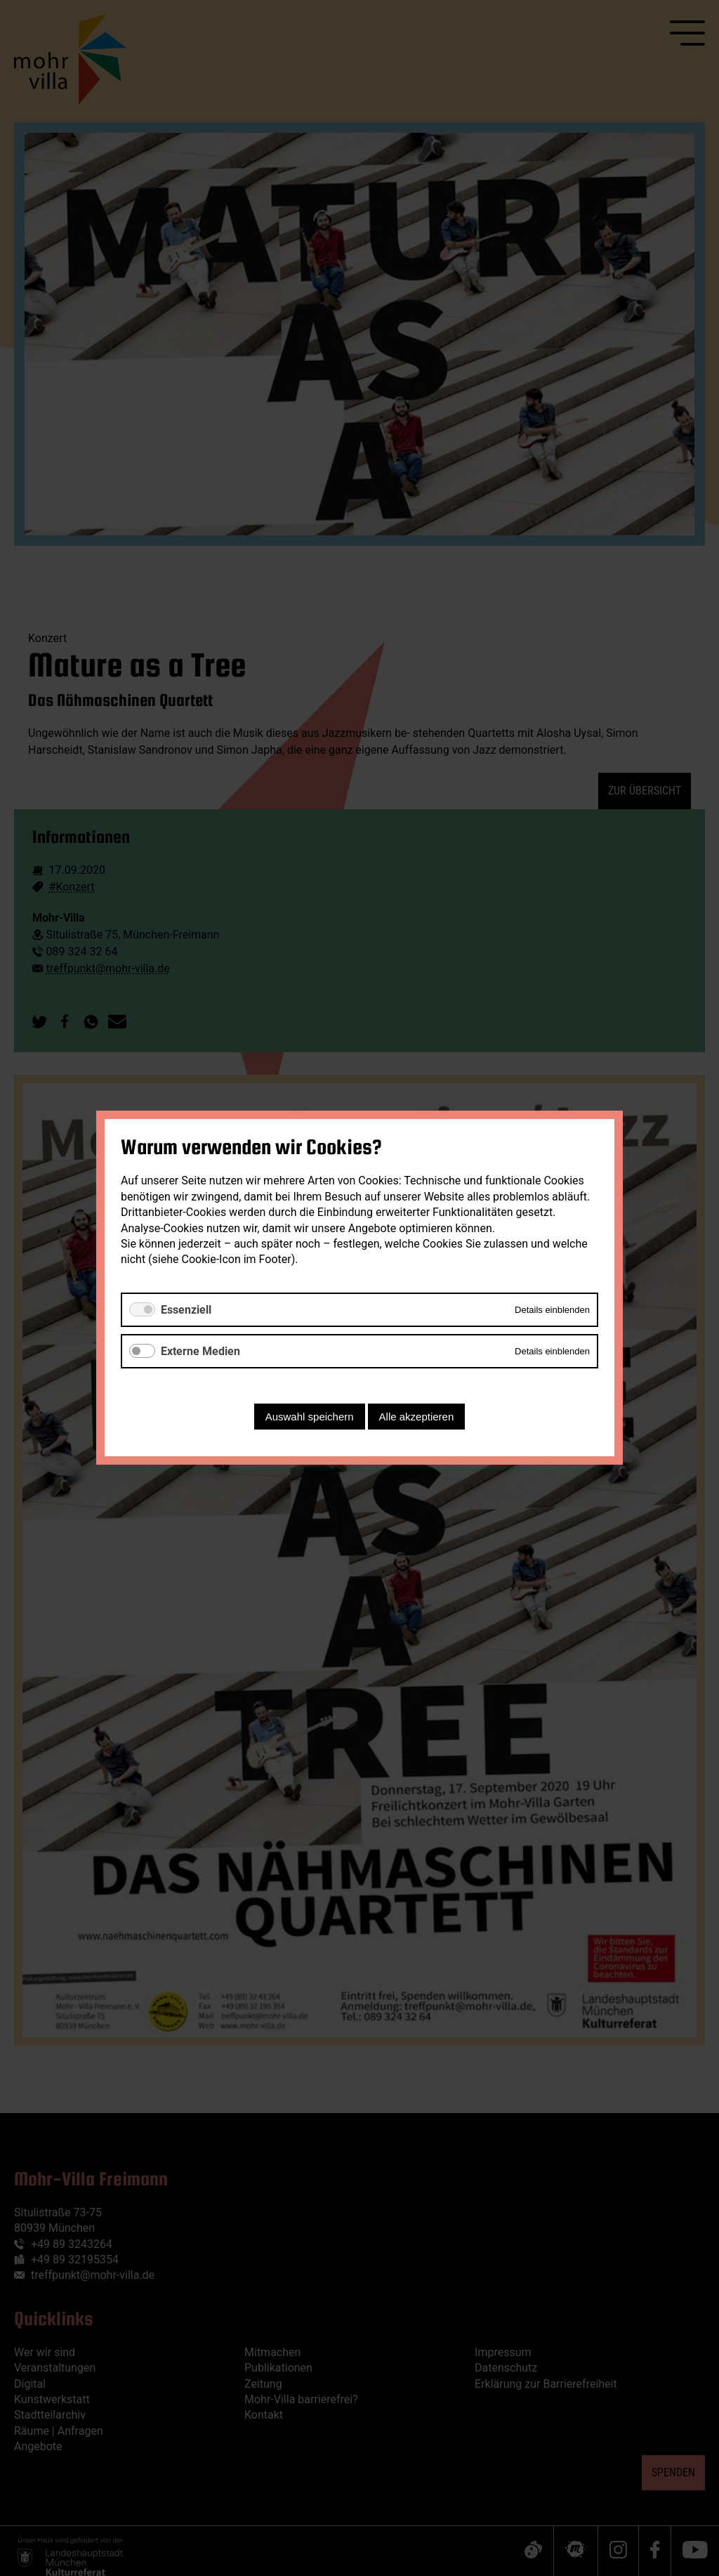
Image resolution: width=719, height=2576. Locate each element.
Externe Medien (200, 1351)
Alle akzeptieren (416, 1417)
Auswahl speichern (309, 1417)
